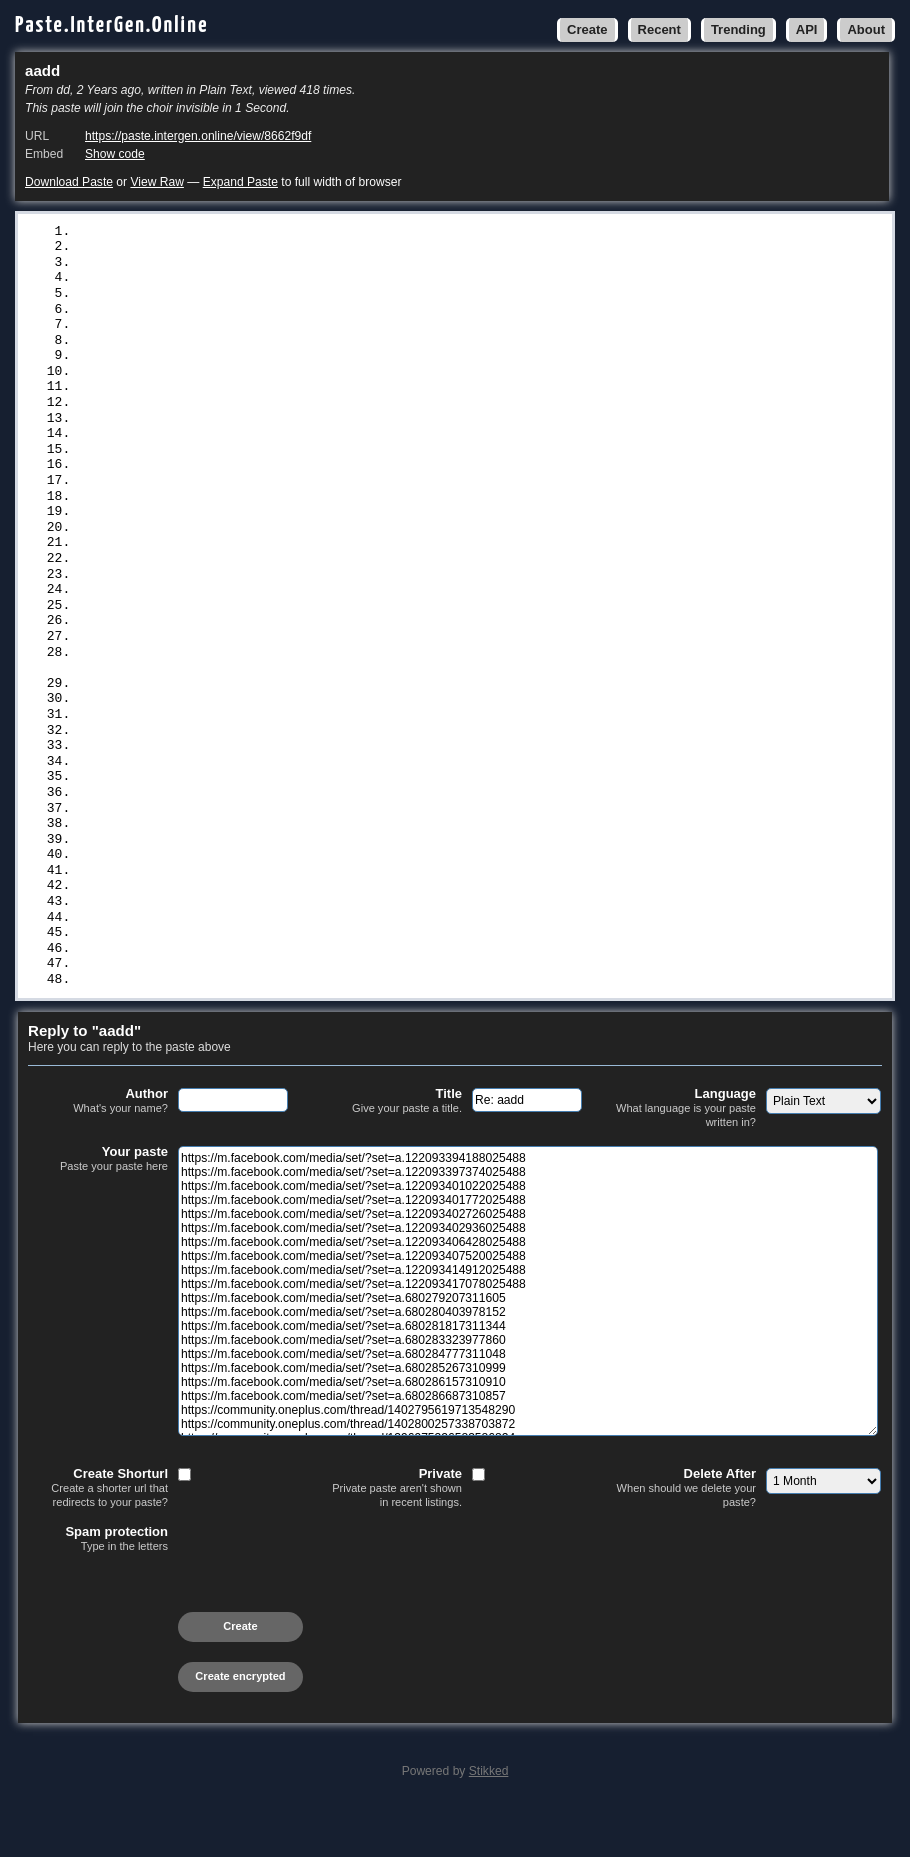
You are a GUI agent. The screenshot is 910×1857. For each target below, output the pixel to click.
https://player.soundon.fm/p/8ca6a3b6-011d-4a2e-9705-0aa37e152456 (327, 613)
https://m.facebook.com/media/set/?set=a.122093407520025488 (304, 348)
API (807, 29)
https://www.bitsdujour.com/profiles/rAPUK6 (242, 878)
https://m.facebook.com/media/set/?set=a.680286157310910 (292, 497)
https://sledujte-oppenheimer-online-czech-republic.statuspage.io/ (331, 597)
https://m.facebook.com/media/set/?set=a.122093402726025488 (304, 298)
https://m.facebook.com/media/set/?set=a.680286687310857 (292, 514)
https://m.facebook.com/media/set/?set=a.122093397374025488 (304, 248)
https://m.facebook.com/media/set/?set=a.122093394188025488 (304, 232)
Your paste (98, 1207)
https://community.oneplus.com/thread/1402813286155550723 (296, 580)
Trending (738, 29)
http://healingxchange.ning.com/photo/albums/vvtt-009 (281, 762)
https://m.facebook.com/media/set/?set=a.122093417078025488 (304, 381)
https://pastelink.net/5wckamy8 (195, 944)
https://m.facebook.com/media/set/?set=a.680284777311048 (292, 464)
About (866, 29)
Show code (115, 154)
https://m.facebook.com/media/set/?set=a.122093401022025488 (304, 265)
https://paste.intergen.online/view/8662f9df (198, 136)
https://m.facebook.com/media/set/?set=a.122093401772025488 (304, 281)
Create (587, 29)
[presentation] (180, 1641)
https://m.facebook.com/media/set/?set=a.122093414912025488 (304, 364)
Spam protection (98, 1587)
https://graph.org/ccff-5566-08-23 (206, 1027)
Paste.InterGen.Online (112, 25)
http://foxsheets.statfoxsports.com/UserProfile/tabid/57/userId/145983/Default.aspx (398, 861)
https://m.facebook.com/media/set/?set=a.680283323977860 (292, 447)
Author (98, 1149)
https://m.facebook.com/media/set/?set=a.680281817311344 (292, 431)
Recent (659, 29)
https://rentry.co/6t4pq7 (171, 977)
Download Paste (69, 182)
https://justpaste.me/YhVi (175, 994)
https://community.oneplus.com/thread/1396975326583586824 (296, 563)
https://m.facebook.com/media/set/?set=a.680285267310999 (292, 480)
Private (392, 1535)
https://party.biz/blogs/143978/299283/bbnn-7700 (261, 795)
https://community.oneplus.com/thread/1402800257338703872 (296, 547)
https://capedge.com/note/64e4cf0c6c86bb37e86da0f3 (269, 646)
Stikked (489, 1819)
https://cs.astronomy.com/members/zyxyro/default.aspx (281, 894)
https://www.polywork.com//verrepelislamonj (242, 663)
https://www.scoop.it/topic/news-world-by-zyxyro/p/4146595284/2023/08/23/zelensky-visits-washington (460, 828)
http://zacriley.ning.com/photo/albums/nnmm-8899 (261, 778)
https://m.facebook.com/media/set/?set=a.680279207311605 (292, 397)
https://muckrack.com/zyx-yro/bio (203, 745)
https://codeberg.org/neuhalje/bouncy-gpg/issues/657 (277, 630)
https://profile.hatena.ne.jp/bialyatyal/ (234, 911)
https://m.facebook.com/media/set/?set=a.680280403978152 (292, 414)
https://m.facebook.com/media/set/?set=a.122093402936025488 (304, 315)
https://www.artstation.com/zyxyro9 (210, 712)
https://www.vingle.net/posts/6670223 (218, 811)
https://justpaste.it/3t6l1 (179, 1010)
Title (392, 1149)
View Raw (156, 182)
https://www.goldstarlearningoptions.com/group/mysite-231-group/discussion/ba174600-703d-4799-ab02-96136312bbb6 (460, 688)
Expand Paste (240, 182)
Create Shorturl (98, 1535)
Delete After (686, 1535)
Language (686, 1155)
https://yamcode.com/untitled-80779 (210, 927)
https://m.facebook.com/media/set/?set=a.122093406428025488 (304, 331)
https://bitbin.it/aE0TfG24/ (183, 961)
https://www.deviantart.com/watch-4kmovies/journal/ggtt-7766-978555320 (347, 728)
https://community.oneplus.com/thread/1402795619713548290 (296, 530)
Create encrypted (240, 1724)
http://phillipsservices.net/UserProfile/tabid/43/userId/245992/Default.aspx (370, 845)
